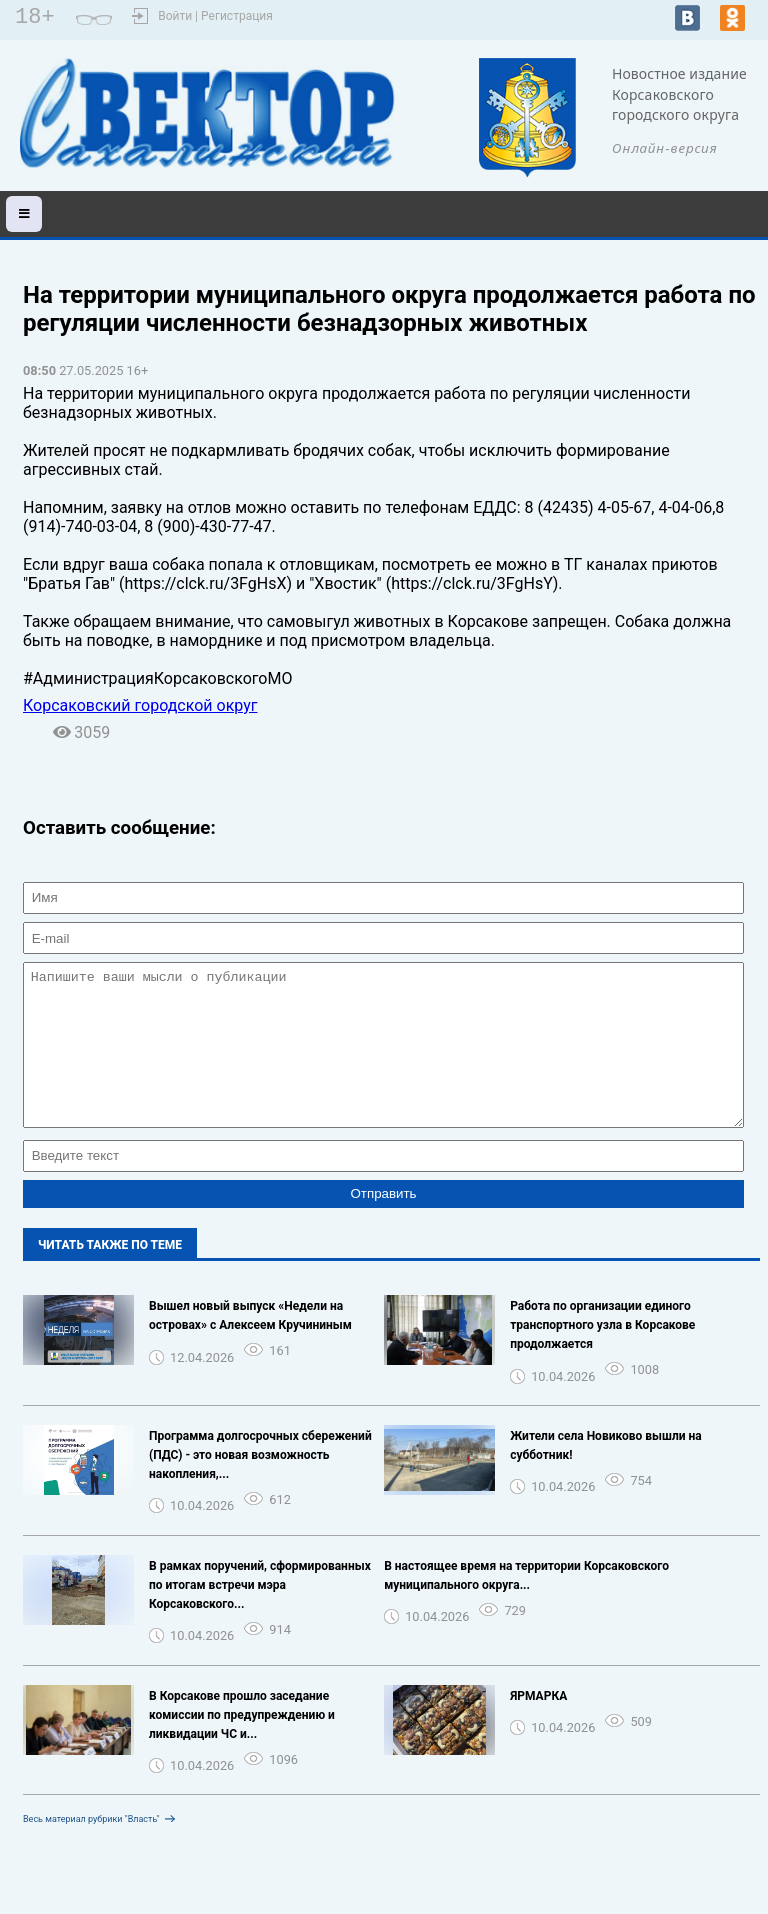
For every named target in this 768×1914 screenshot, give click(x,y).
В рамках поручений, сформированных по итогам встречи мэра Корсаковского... (260, 1615)
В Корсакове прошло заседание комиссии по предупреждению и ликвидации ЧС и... (242, 1745)
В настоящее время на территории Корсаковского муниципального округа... (526, 1605)
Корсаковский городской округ (140, 705)
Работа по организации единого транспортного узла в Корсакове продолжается (602, 1355)
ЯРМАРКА (538, 1726)
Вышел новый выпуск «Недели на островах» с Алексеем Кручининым (250, 1345)
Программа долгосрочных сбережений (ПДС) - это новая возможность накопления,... (260, 1485)
